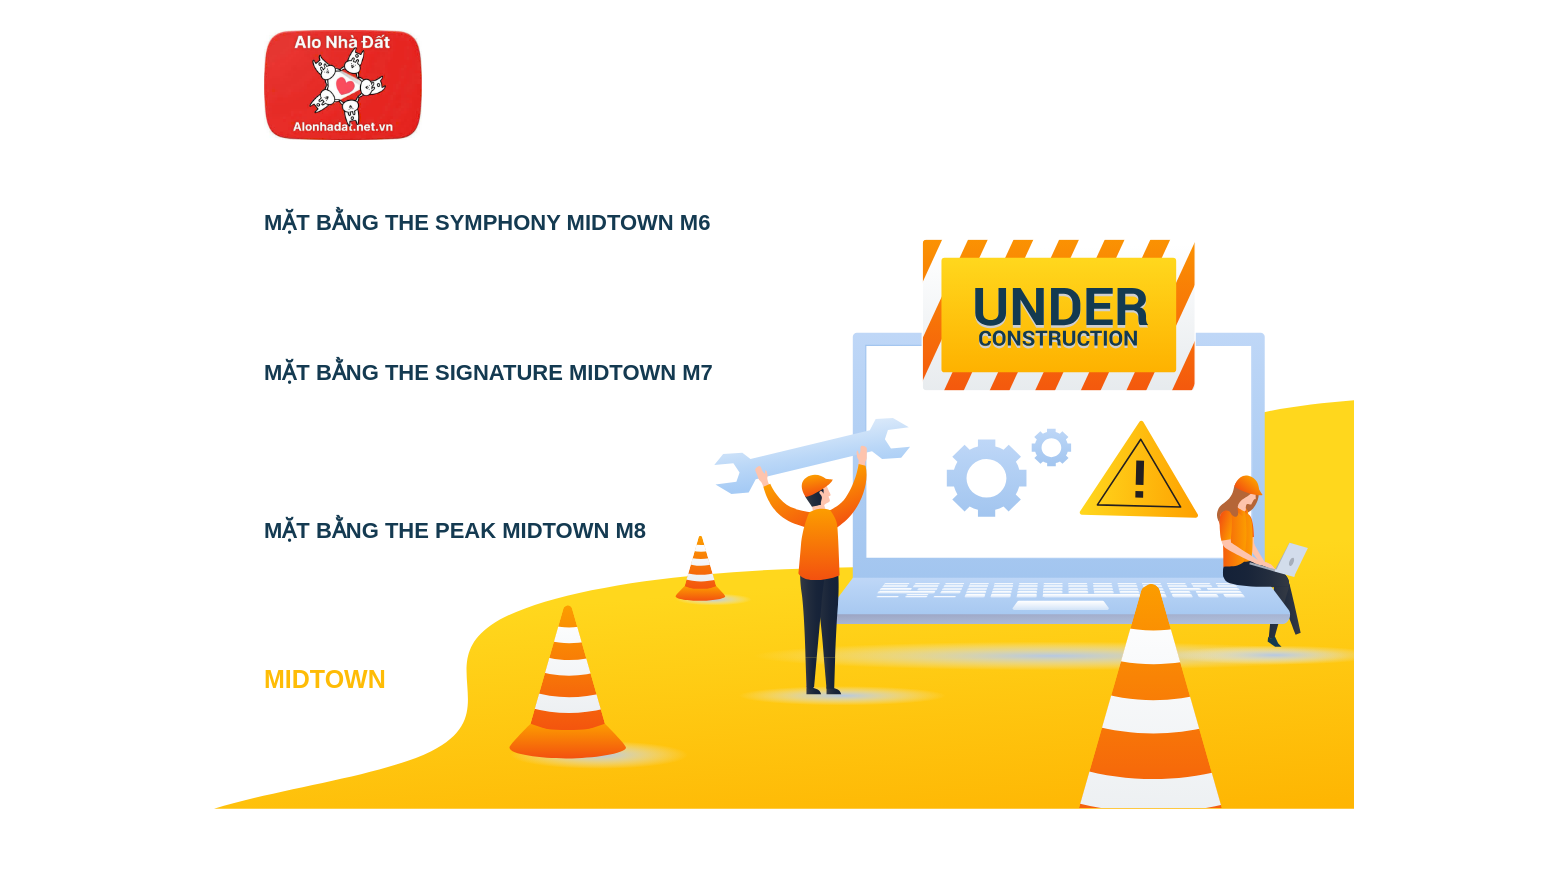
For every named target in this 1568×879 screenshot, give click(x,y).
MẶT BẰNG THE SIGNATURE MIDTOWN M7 (488, 372)
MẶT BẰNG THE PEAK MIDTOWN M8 (455, 530)
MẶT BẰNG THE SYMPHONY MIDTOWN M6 (487, 222)
